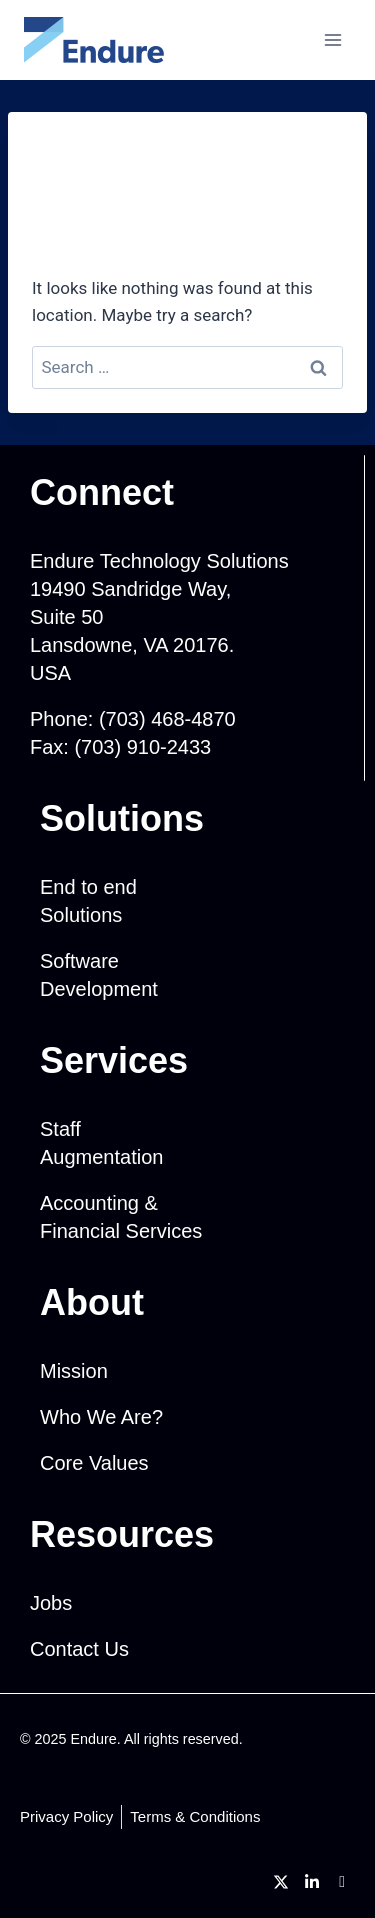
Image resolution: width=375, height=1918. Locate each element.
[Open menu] (332, 39)
